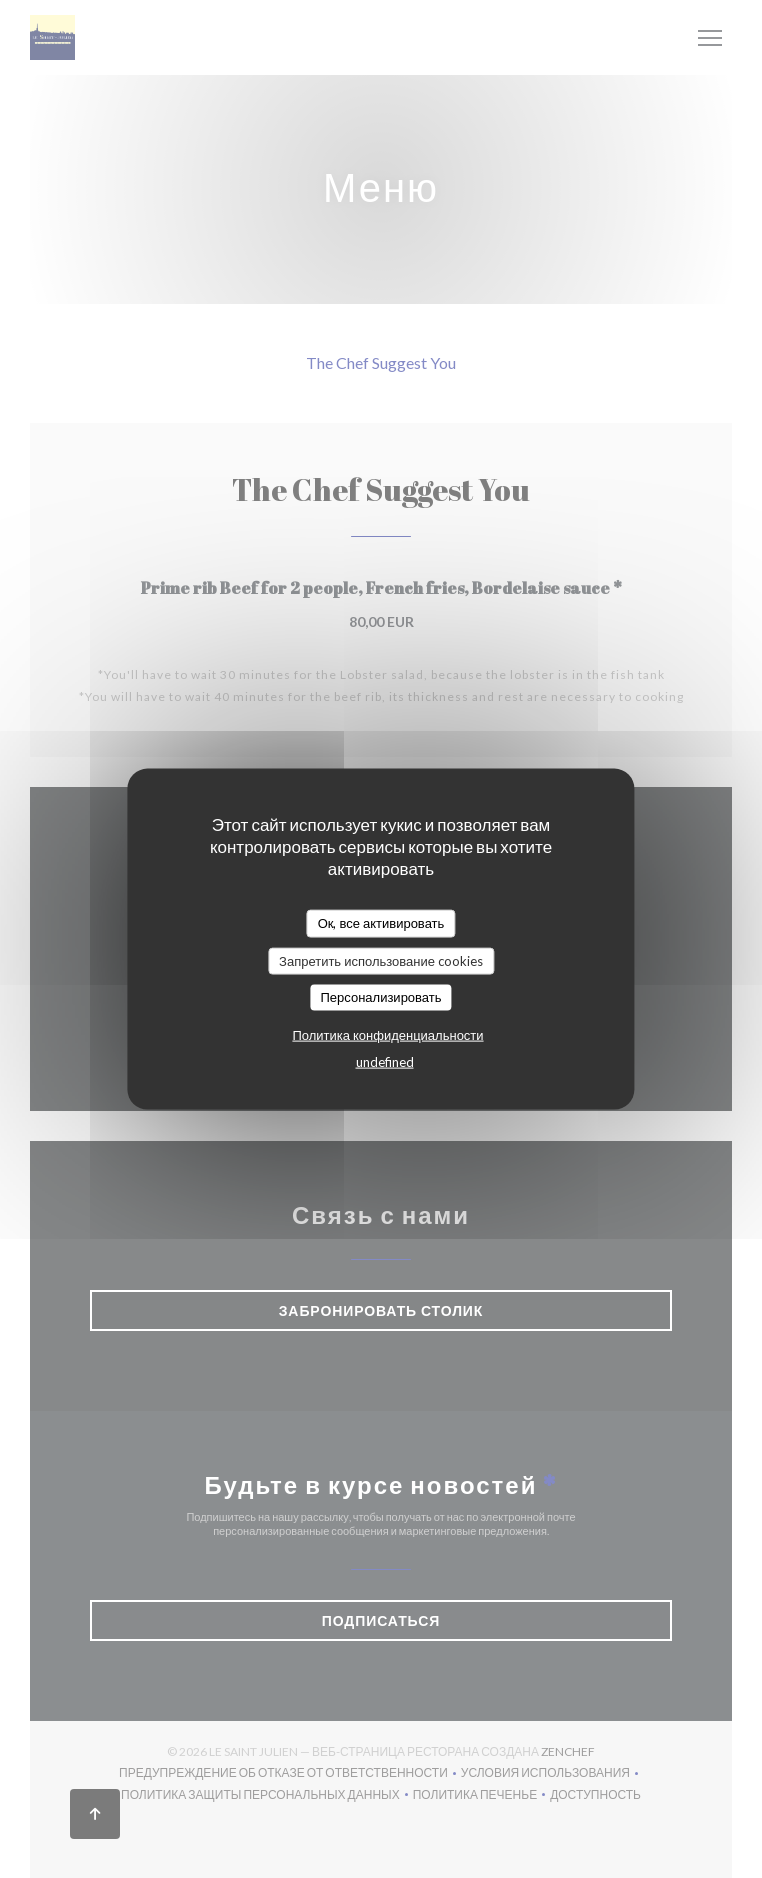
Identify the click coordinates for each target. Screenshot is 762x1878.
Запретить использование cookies (381, 960)
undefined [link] (385, 1061)
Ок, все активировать (381, 923)
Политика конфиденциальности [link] (387, 1034)
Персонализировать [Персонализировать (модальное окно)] (380, 997)
